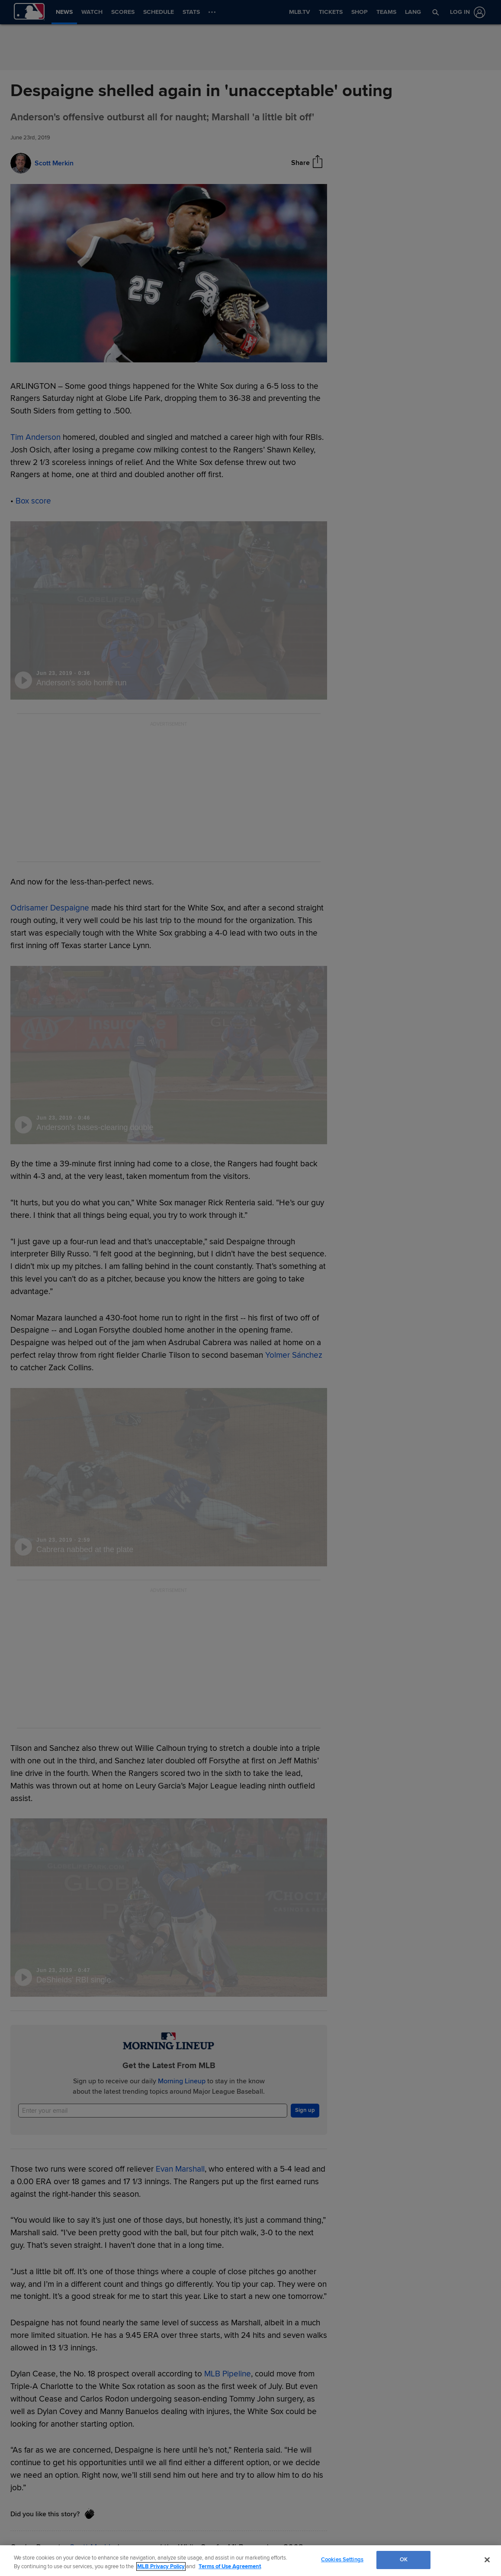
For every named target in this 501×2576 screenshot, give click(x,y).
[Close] (487, 2559)
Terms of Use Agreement (230, 2566)
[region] (250, 2560)
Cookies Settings (342, 2559)
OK (404, 2559)
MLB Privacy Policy (161, 2566)
